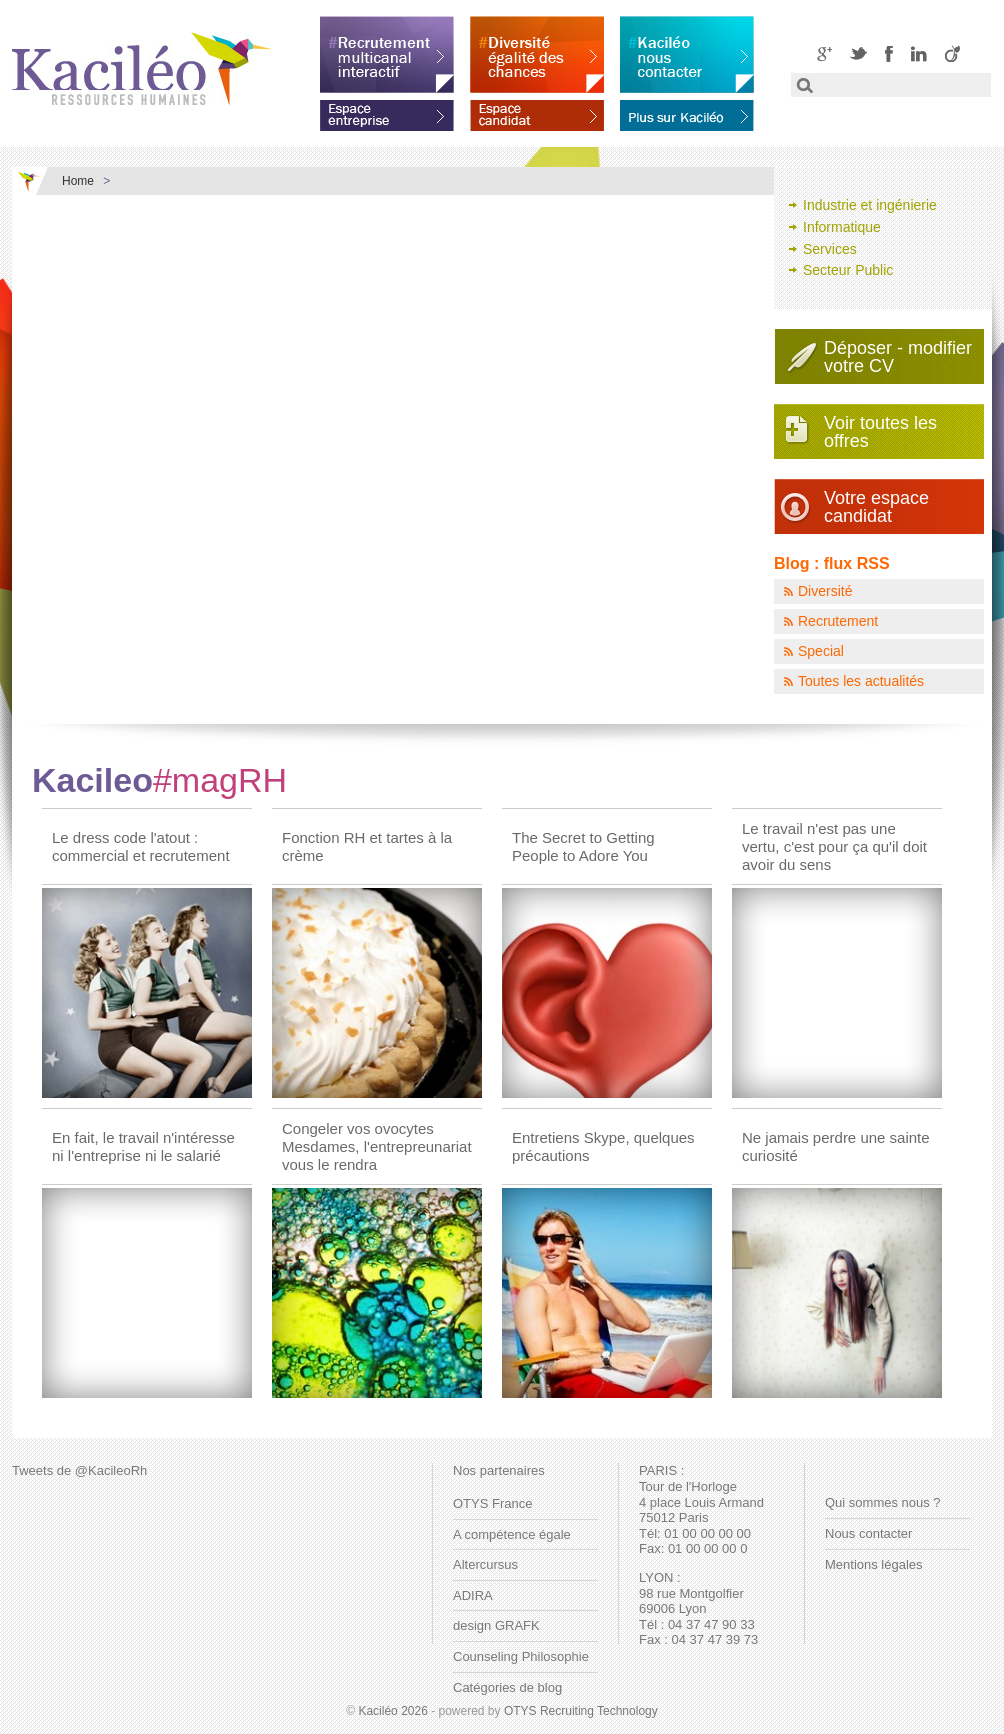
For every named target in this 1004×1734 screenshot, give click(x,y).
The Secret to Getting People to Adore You (583, 846)
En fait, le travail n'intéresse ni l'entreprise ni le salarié (143, 1146)
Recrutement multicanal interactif (387, 54)
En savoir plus (687, 112)
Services (830, 249)
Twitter (858, 53)
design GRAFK (496, 1625)
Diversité (825, 591)
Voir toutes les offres (880, 432)
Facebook (889, 53)
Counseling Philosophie (521, 1656)
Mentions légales (874, 1564)
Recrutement (838, 621)
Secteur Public (848, 270)
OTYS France (492, 1503)
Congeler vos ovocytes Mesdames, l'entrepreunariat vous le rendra (377, 1146)
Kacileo (159, 780)
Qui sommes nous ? (883, 1502)
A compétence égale (512, 1534)
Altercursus (485, 1564)
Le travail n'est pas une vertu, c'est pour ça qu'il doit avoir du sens (834, 846)
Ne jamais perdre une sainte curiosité (836, 1146)
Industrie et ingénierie (870, 205)
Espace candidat (537, 112)
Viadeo (952, 53)
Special (821, 651)
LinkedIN (919, 53)
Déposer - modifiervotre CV (898, 357)
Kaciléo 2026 (392, 1711)
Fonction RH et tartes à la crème (367, 846)
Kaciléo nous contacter (687, 54)
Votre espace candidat (876, 507)
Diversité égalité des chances (537, 54)
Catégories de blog (507, 1687)
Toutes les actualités (861, 681)
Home (78, 181)
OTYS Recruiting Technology (581, 1711)
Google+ (824, 53)
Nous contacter (868, 1533)
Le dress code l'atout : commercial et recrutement (141, 846)
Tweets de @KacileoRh (79, 1470)
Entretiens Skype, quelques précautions (603, 1146)
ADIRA (473, 1595)
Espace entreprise (387, 112)
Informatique (842, 227)
